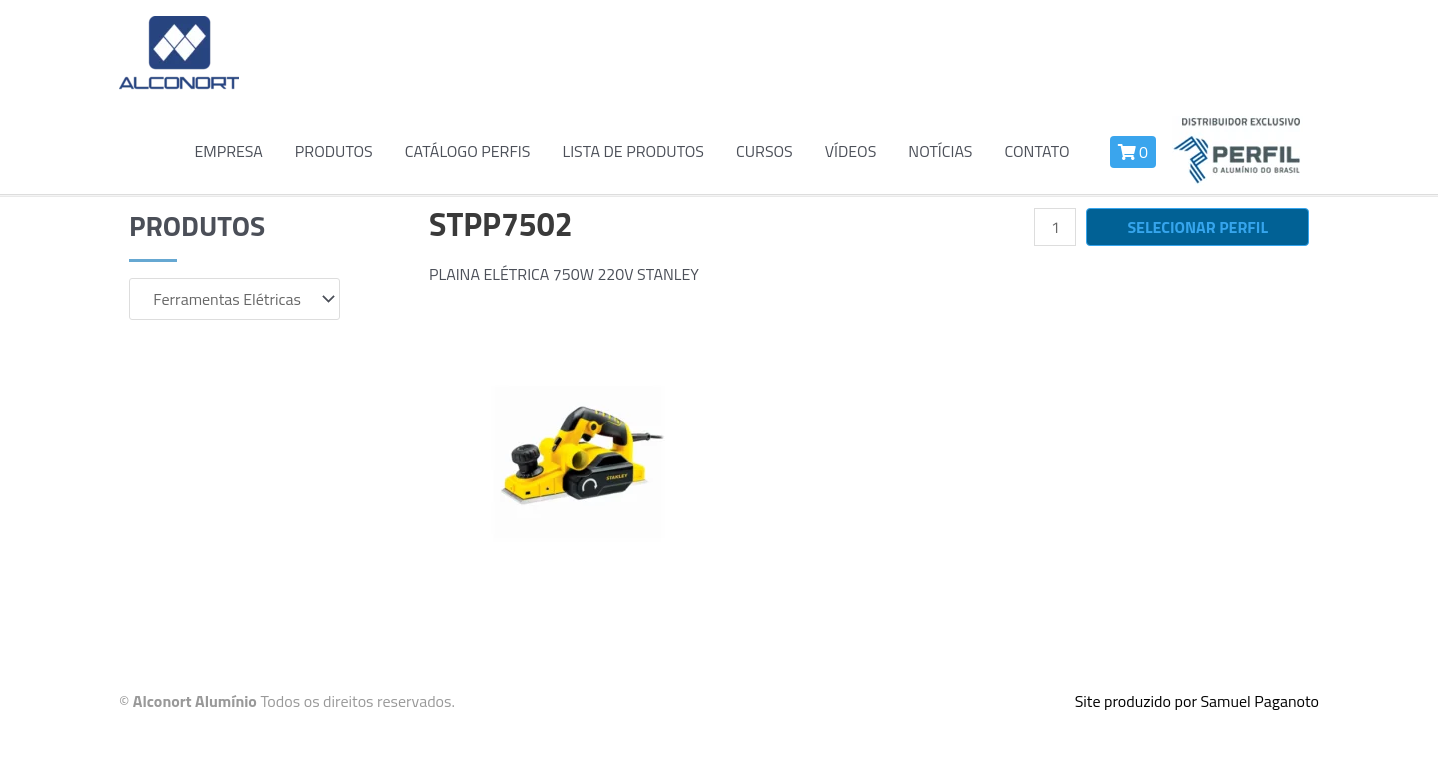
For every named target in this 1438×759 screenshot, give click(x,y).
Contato (1036, 151)
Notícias (940, 151)
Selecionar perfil (1197, 227)
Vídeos (851, 151)
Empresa (228, 151)
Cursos (764, 151)
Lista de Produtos (633, 151)
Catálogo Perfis (468, 151)
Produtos (334, 151)
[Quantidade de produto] (1055, 227)
